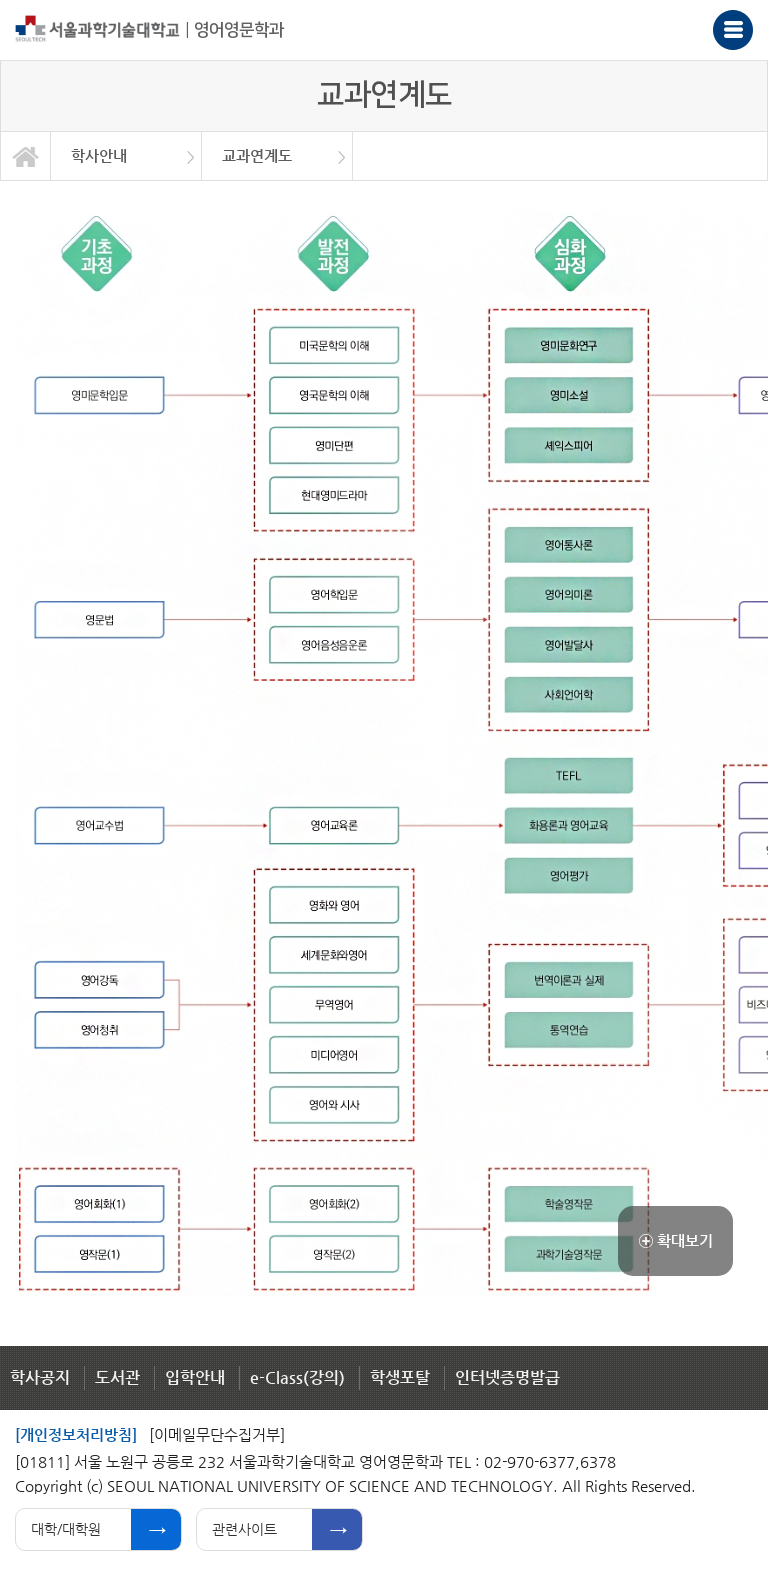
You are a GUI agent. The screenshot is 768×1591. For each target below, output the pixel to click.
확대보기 (675, 1240)
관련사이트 (244, 1529)
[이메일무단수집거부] (217, 1434)
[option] (126, 156)
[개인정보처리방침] (76, 1434)
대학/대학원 (66, 1529)
